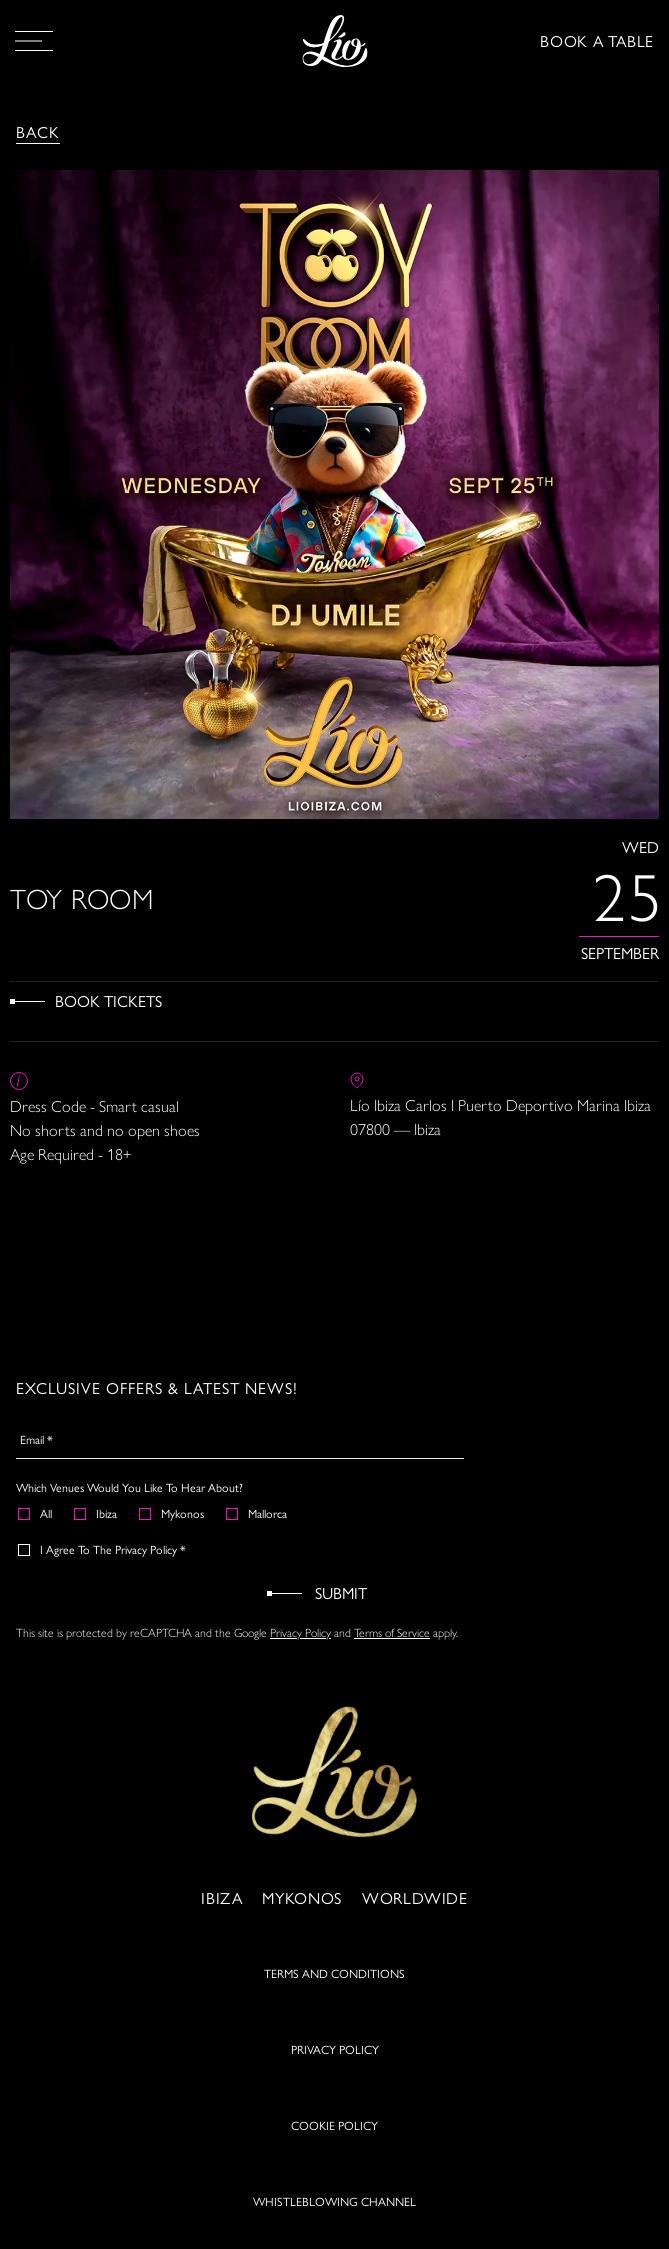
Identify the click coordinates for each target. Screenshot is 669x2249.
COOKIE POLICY (334, 2132)
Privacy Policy (300, 1633)
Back (38, 131)
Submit (341, 1592)
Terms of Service (392, 1633)
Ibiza (96, 1513)
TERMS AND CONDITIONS (334, 1980)
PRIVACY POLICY (335, 2056)
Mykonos (172, 1513)
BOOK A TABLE (597, 40)
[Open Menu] (34, 41)
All (36, 1513)
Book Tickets (108, 1000)
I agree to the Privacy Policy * (103, 1549)
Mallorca (257, 1513)
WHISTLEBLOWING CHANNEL (334, 2208)
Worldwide (415, 1904)
